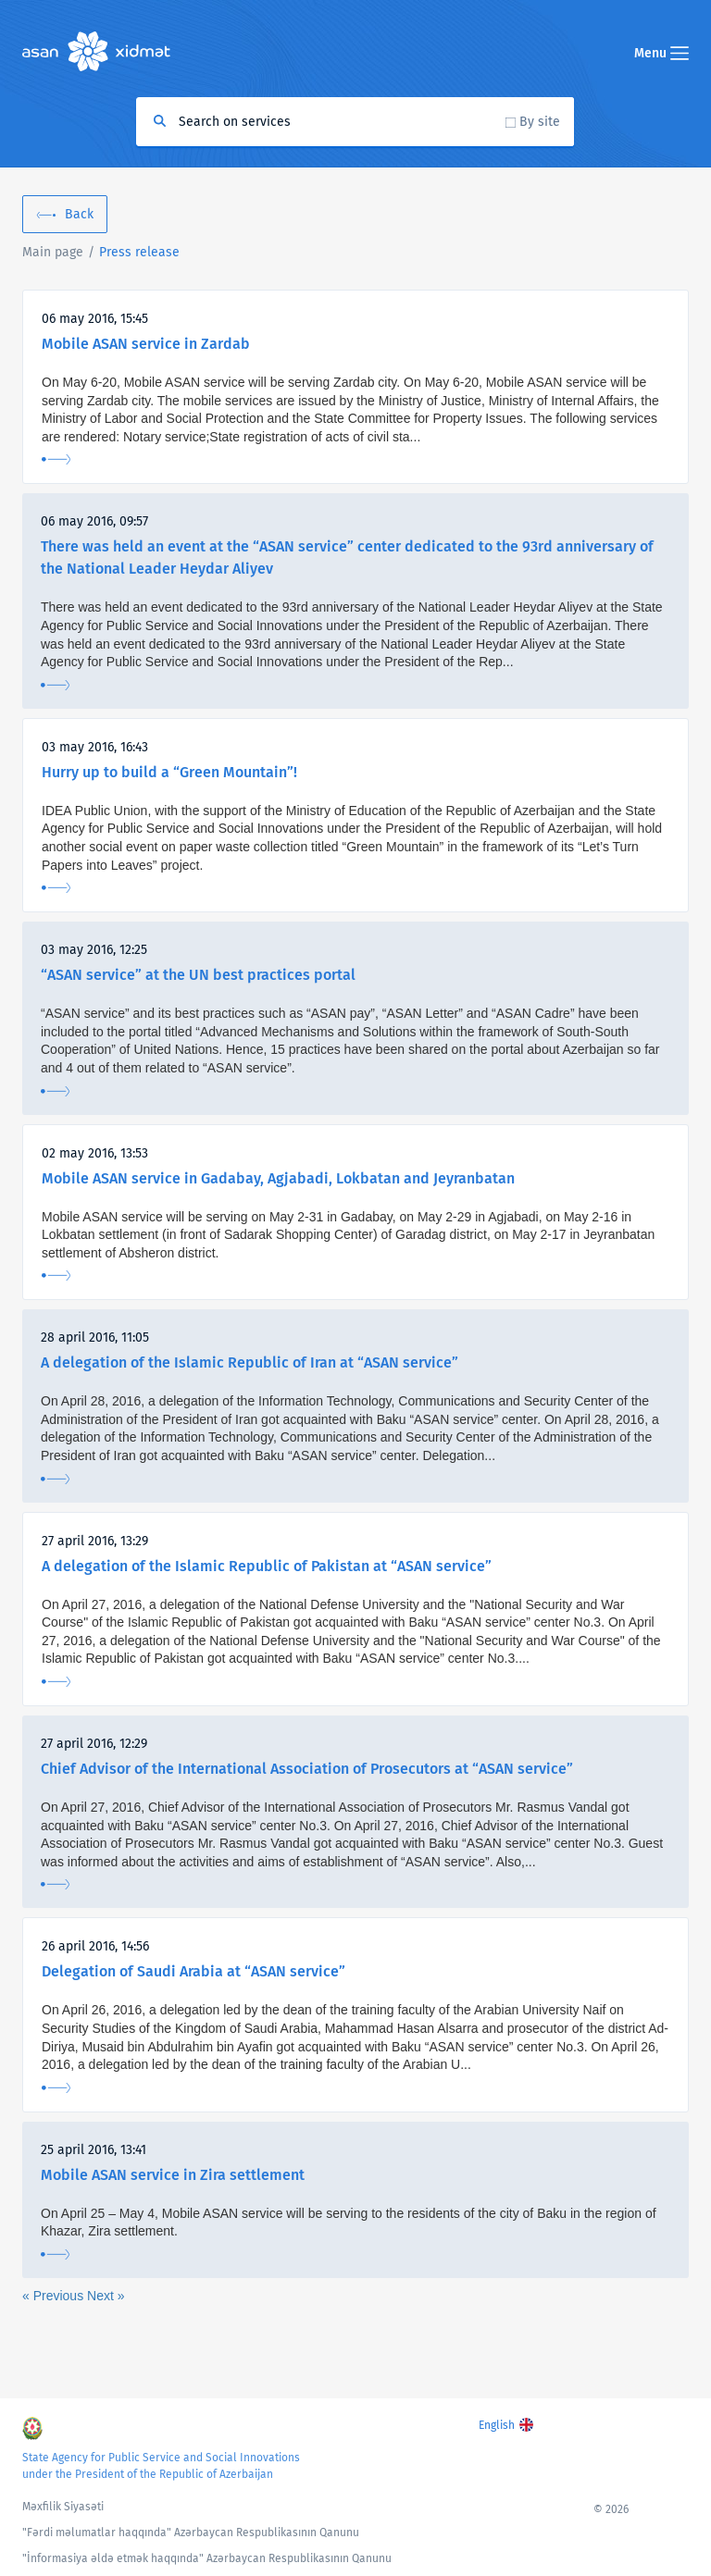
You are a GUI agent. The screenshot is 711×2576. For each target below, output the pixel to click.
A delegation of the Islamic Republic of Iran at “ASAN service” (249, 1362)
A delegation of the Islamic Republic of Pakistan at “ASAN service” (267, 1566)
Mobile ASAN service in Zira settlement (173, 2175)
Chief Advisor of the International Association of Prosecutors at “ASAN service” (307, 1768)
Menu (661, 53)
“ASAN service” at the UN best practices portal (198, 975)
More (56, 459)
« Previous (54, 2295)
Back (79, 214)
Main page (52, 252)
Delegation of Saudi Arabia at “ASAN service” (193, 1971)
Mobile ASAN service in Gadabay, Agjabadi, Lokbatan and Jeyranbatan (278, 1178)
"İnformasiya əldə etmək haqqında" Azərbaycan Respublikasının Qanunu (207, 2558)
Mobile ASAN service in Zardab (146, 344)
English (497, 2425)
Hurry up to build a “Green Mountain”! (169, 772)
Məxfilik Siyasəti (63, 2506)
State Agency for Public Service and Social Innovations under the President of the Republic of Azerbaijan (161, 2466)
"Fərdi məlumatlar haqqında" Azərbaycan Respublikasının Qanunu (190, 2532)
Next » (105, 2295)
